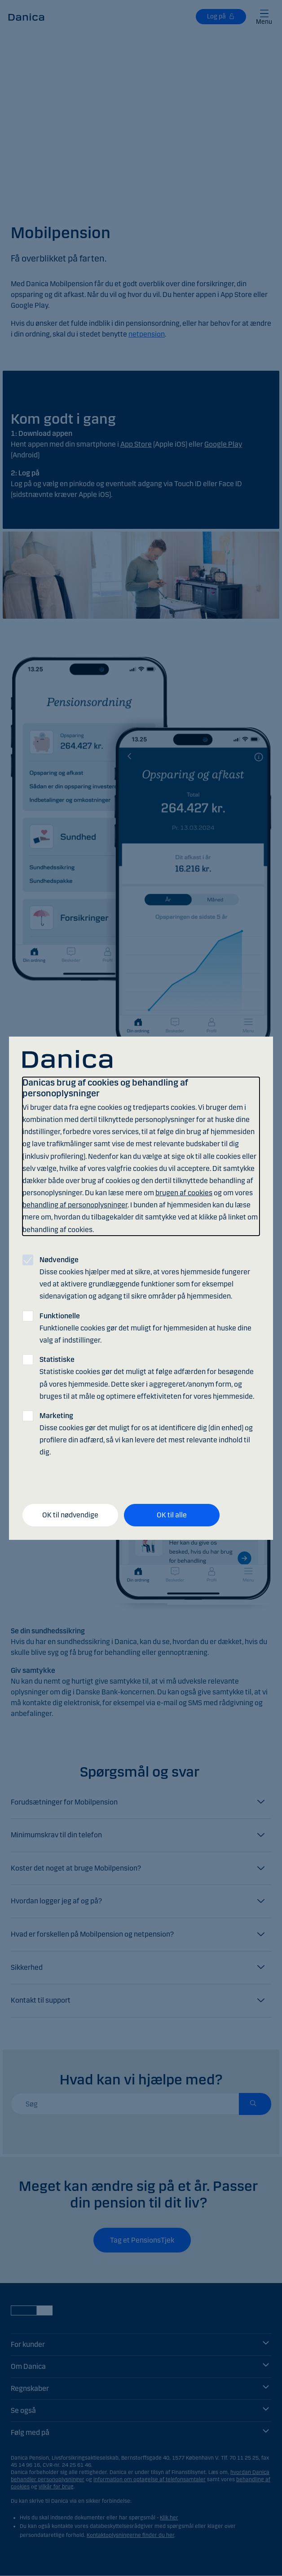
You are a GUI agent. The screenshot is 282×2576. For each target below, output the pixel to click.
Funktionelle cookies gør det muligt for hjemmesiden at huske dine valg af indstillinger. (145, 1328)
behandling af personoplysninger (75, 1205)
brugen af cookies (183, 1192)
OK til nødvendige (70, 1515)
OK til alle (172, 1515)
